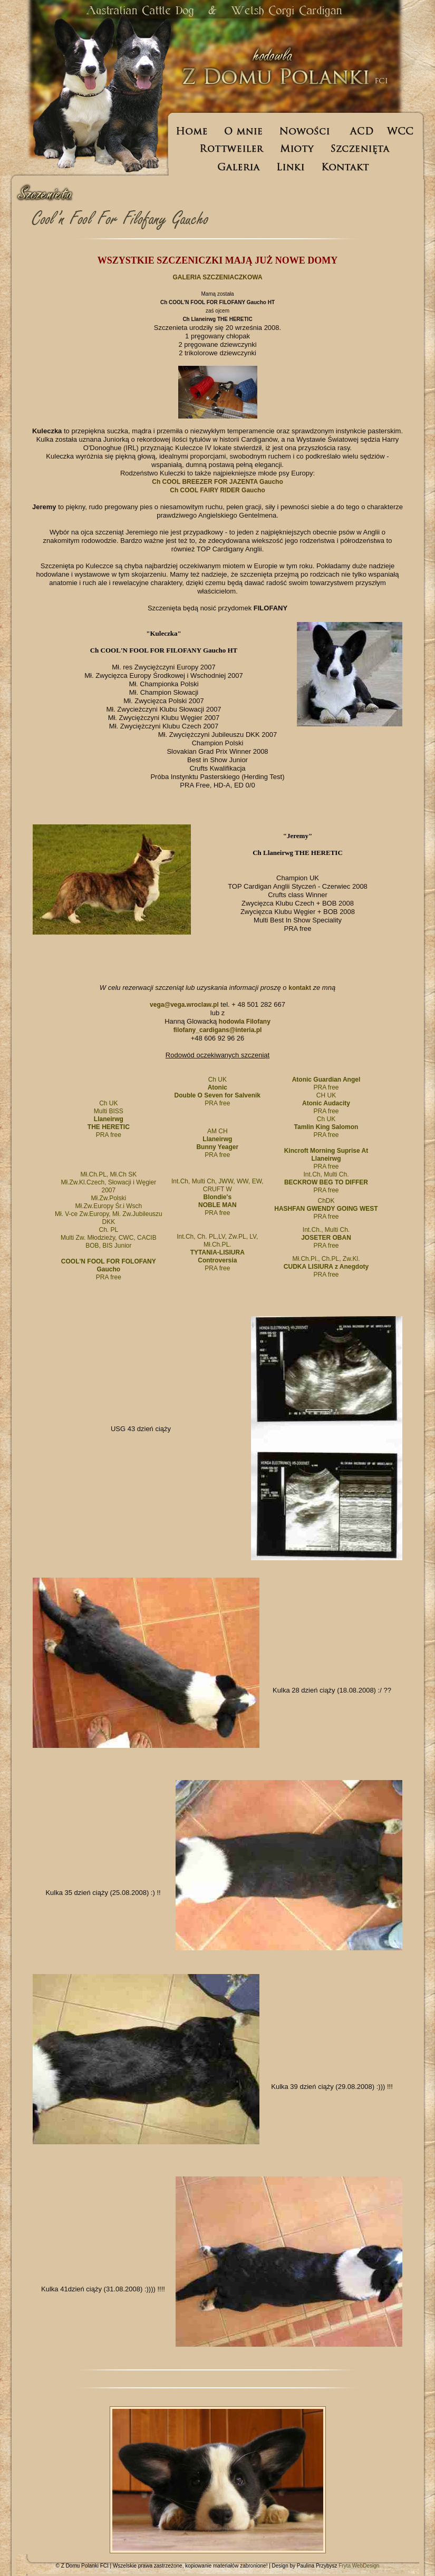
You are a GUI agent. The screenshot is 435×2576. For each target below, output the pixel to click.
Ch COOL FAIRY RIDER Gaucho (217, 490)
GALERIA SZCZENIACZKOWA (217, 277)
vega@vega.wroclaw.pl (184, 1004)
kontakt (299, 987)
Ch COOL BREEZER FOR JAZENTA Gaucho (217, 481)
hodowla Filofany (244, 1021)
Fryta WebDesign (359, 2566)
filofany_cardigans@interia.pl (217, 1030)
